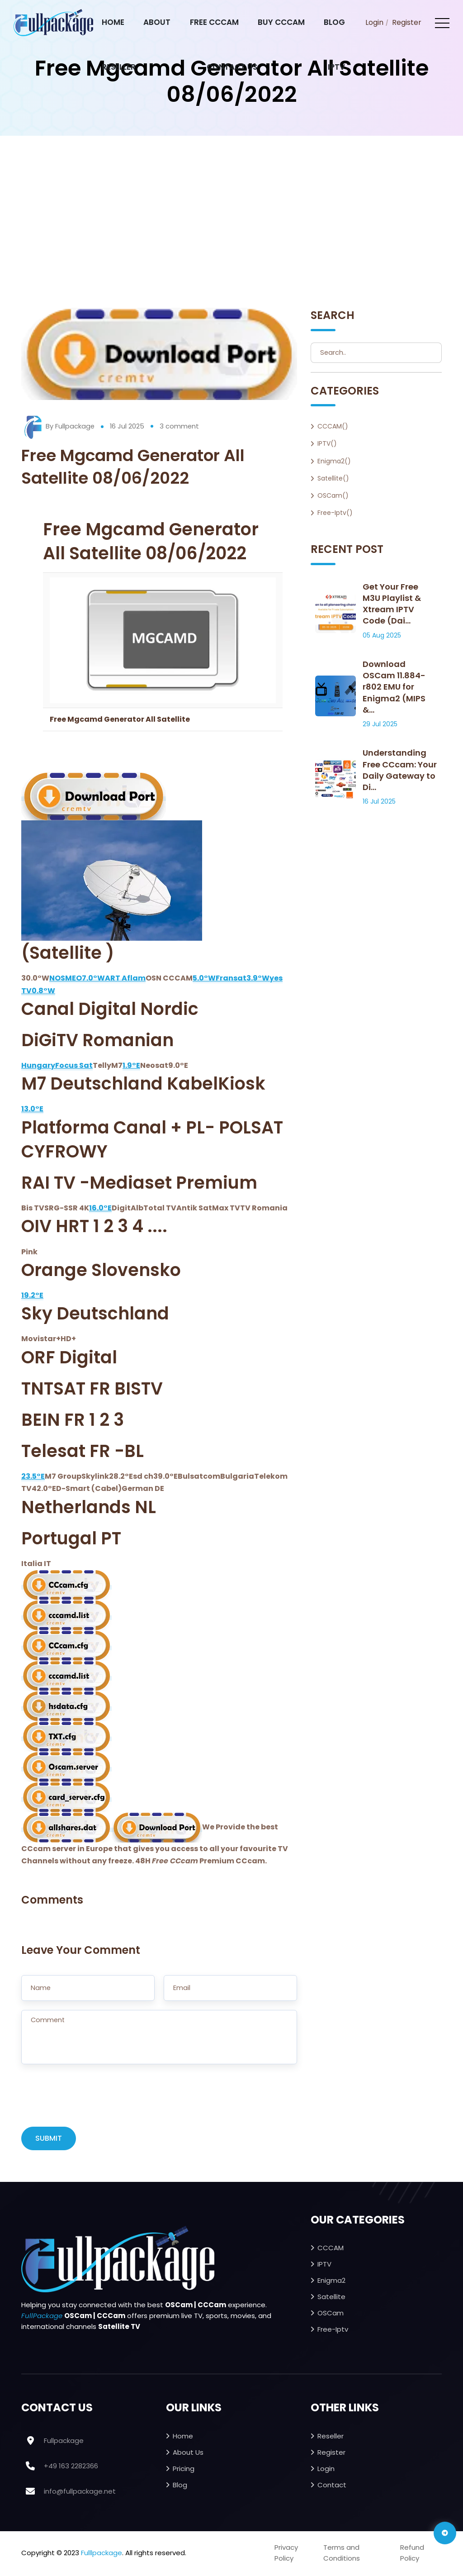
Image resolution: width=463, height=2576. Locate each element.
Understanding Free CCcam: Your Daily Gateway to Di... (400, 770)
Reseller (119, 67)
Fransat (231, 978)
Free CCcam (214, 22)
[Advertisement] (231, 203)
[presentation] (90, 2101)
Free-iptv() (335, 513)
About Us (188, 2453)
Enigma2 (331, 2281)
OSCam (330, 2314)
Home (113, 22)
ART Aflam (125, 978)
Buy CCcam (281, 22)
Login (374, 22)
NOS (57, 978)
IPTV (336, 67)
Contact (331, 2486)
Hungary (38, 1065)
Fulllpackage (101, 2554)
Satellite (331, 2298)
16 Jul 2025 (127, 426)
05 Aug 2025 (382, 635)
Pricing (183, 2470)
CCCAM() (332, 426)
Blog (334, 22)
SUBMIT (48, 2139)
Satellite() (333, 478)
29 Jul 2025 (380, 724)
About (156, 22)
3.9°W (257, 978)
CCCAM (330, 2249)
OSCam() (333, 495)
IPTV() (327, 443)
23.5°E (33, 1476)
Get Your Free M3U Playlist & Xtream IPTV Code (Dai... (392, 604)
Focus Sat (74, 1065)
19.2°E (32, 1295)
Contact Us (232, 67)
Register (406, 22)
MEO (73, 978)
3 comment (180, 426)
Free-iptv (332, 2330)
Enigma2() (334, 461)
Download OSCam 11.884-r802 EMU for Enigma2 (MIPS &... (394, 686)
